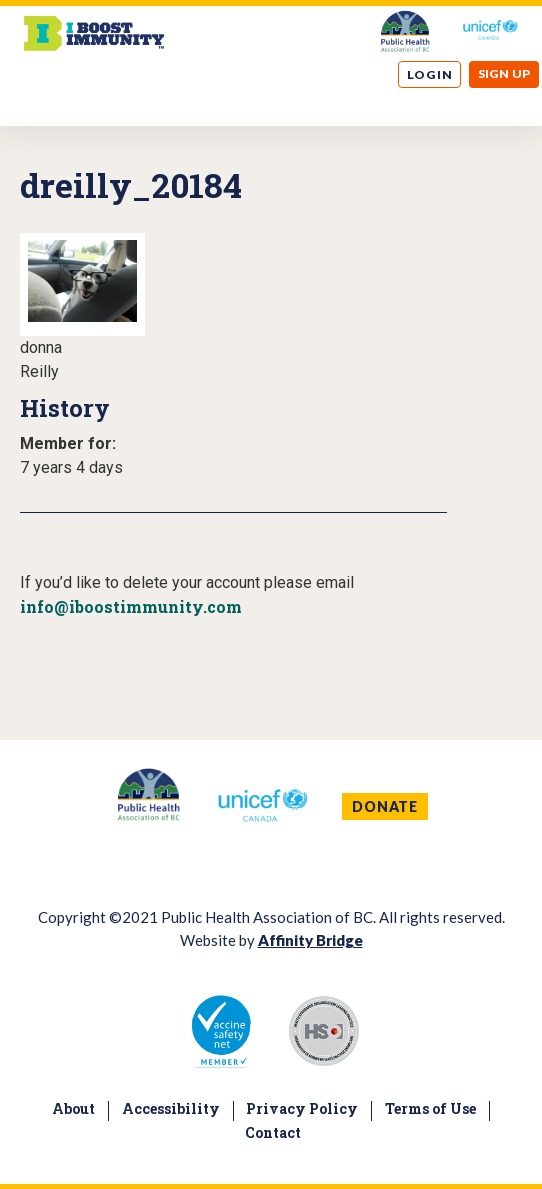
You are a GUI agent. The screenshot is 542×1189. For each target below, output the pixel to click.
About (73, 1108)
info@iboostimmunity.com (131, 606)
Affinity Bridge (310, 940)
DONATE (385, 806)
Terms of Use (430, 1108)
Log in (430, 74)
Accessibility (171, 1108)
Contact (273, 1132)
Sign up (504, 73)
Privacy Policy (302, 1108)
